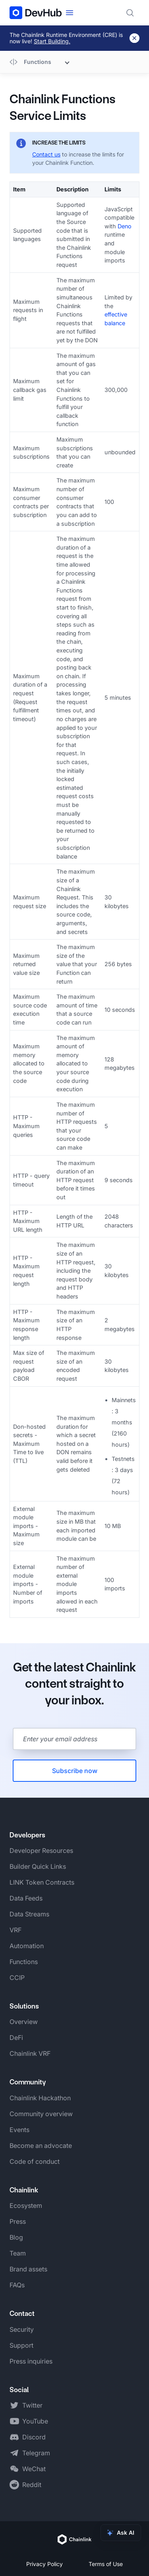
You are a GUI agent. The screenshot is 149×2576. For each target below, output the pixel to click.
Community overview (41, 2114)
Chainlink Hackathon (40, 2098)
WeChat (34, 2469)
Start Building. (52, 41)
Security (22, 2329)
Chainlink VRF (30, 2053)
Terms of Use (106, 2564)
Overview (24, 2022)
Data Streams (29, 1914)
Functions (24, 1962)
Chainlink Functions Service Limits (63, 107)
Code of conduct (35, 2161)
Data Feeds (26, 1898)
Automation (27, 1946)
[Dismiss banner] (134, 38)
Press (18, 2221)
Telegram (36, 2453)
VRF (15, 1930)
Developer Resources (41, 1850)
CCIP (17, 1978)
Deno (125, 226)
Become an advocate (41, 2146)
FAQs (17, 2285)
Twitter (32, 2405)
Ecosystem (26, 2205)
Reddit (31, 2485)
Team (18, 2253)
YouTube (35, 2421)
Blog (16, 2237)
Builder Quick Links (38, 1866)
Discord (34, 2437)
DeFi (16, 2038)
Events (19, 2130)
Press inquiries (31, 2361)
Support (21, 2345)
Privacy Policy (44, 2564)
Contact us (46, 154)
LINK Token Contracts (42, 1882)
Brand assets (28, 2269)
